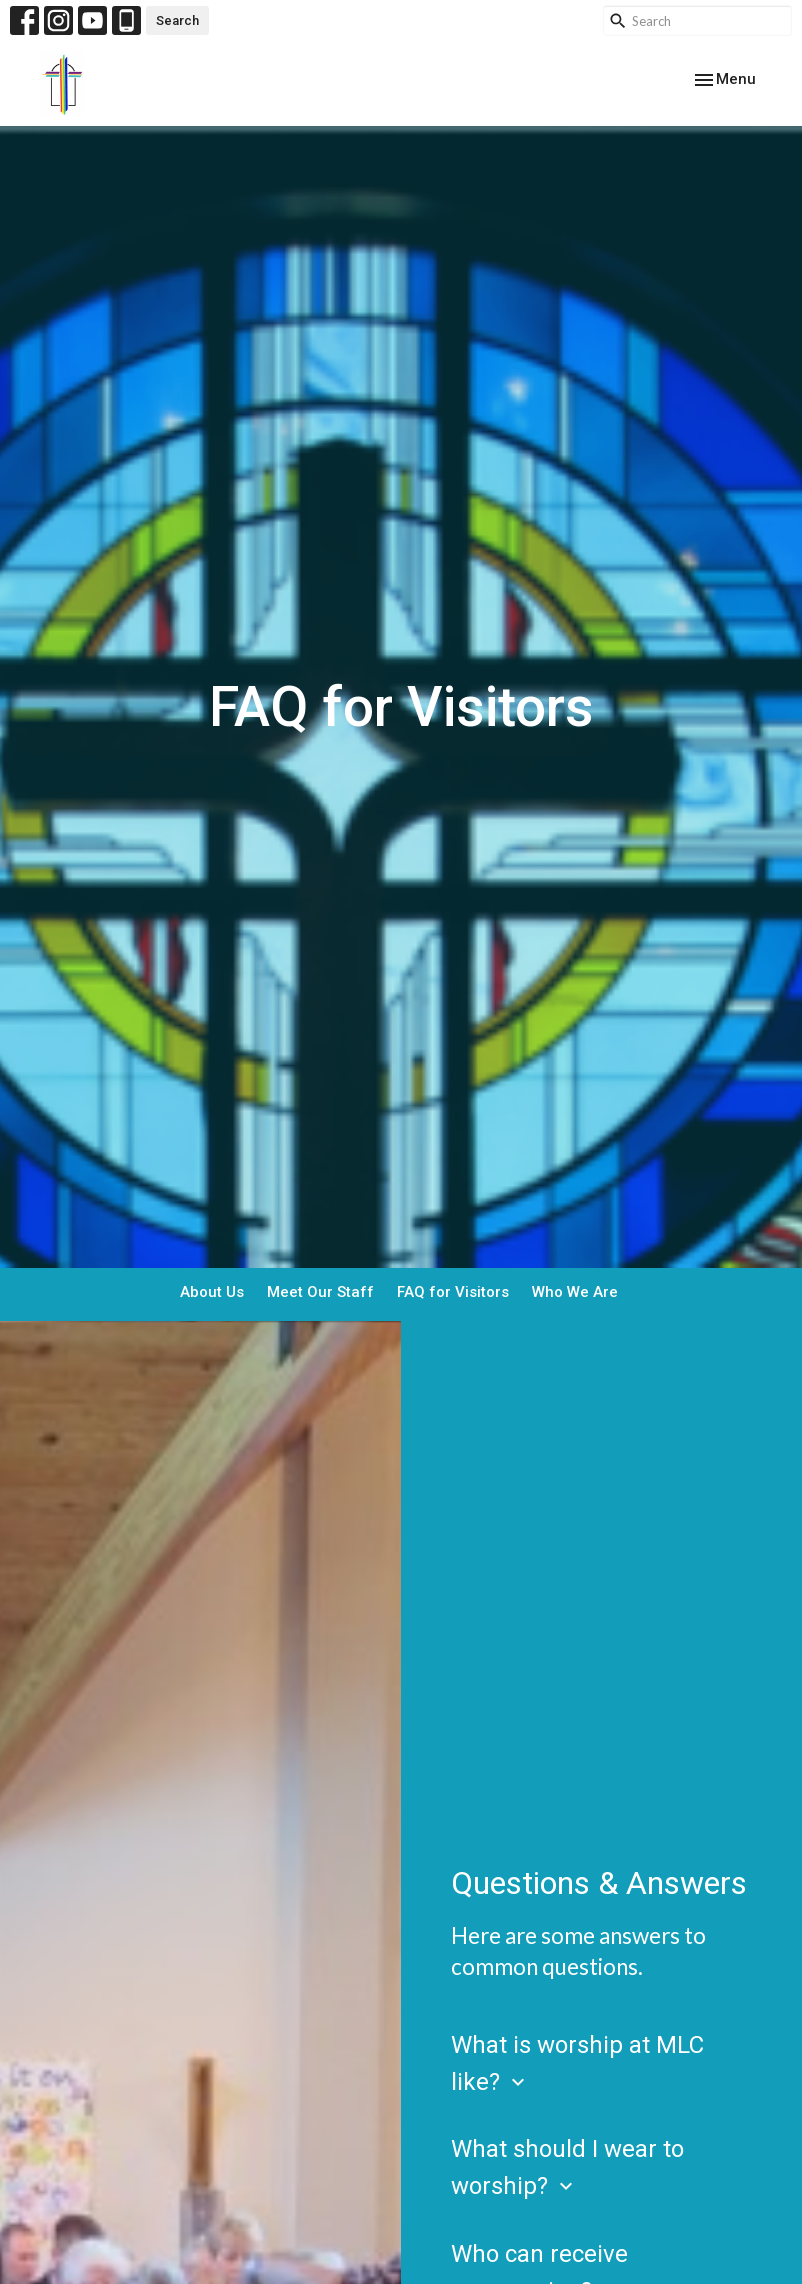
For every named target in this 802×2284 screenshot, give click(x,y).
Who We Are (575, 1292)
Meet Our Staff (320, 1292)
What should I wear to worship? (567, 2167)
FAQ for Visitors (453, 1292)
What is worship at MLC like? (577, 2063)
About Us (212, 1292)
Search (177, 20)
